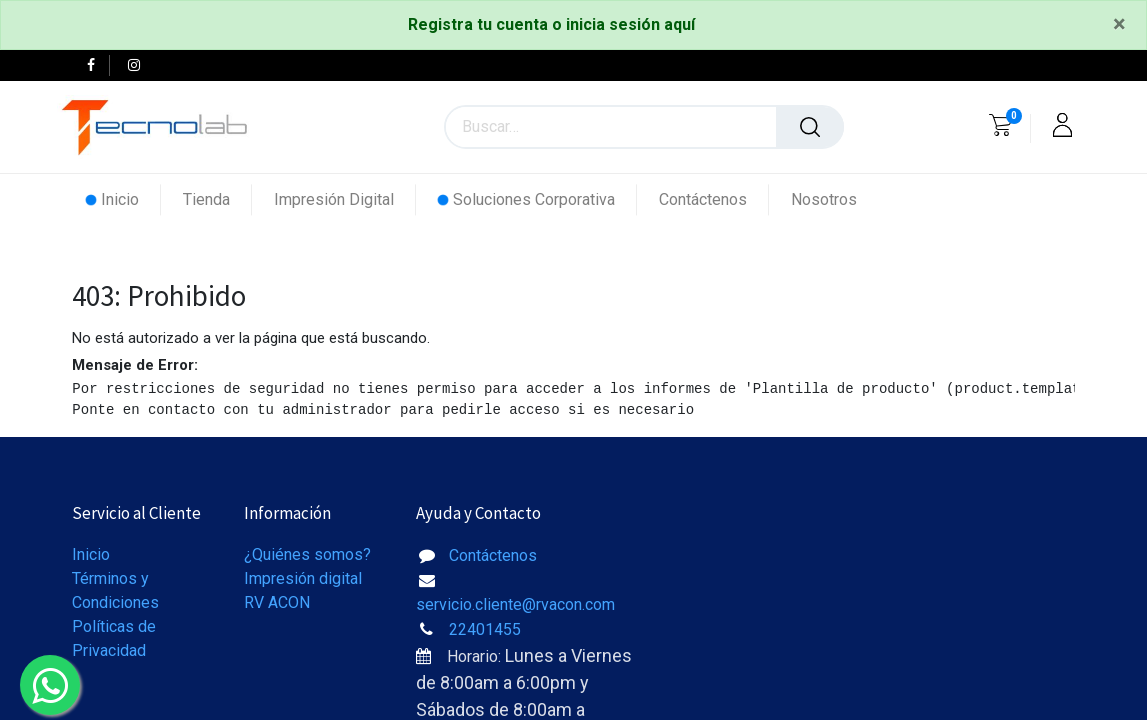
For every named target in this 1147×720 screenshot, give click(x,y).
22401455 (485, 629)
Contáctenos (493, 555)
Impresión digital (303, 578)
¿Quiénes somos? (307, 554)
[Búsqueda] (810, 127)
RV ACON (277, 602)
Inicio (91, 554)
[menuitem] (123, 199)
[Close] (1119, 25)
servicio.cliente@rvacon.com (515, 604)
